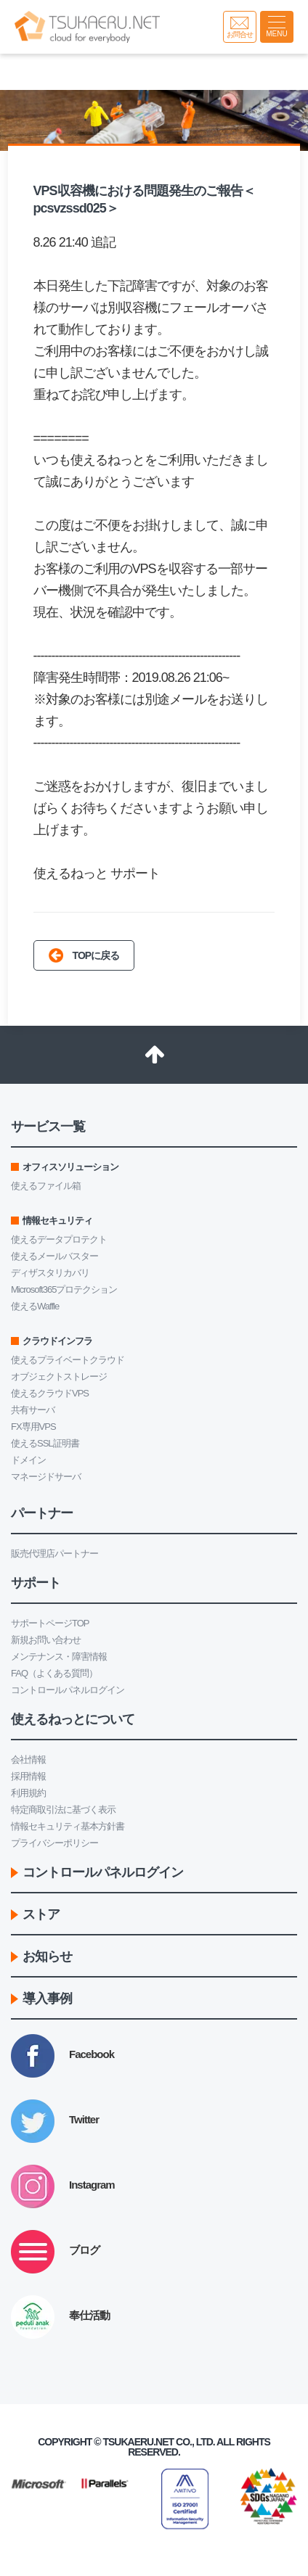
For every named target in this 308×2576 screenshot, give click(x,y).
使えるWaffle (35, 1306)
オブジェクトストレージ (59, 1376)
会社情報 (28, 1759)
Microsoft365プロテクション (64, 1289)
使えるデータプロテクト (59, 1239)
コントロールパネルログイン (67, 1690)
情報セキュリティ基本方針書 (67, 1826)
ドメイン (28, 1460)
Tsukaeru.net (138, 2442)
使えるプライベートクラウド (67, 1360)
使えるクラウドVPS (50, 1393)
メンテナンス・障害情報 (59, 1656)
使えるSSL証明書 (45, 1443)
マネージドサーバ (46, 1476)
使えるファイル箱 (46, 1185)
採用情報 (28, 1776)
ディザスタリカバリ (50, 1272)
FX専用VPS (33, 1426)
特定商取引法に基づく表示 (63, 1809)
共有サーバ (32, 1410)
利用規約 (28, 1793)
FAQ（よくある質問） (54, 1673)
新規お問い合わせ (46, 1640)
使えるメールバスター (54, 1256)
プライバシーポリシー (54, 1843)
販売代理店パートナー (54, 1553)
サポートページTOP (50, 1623)
